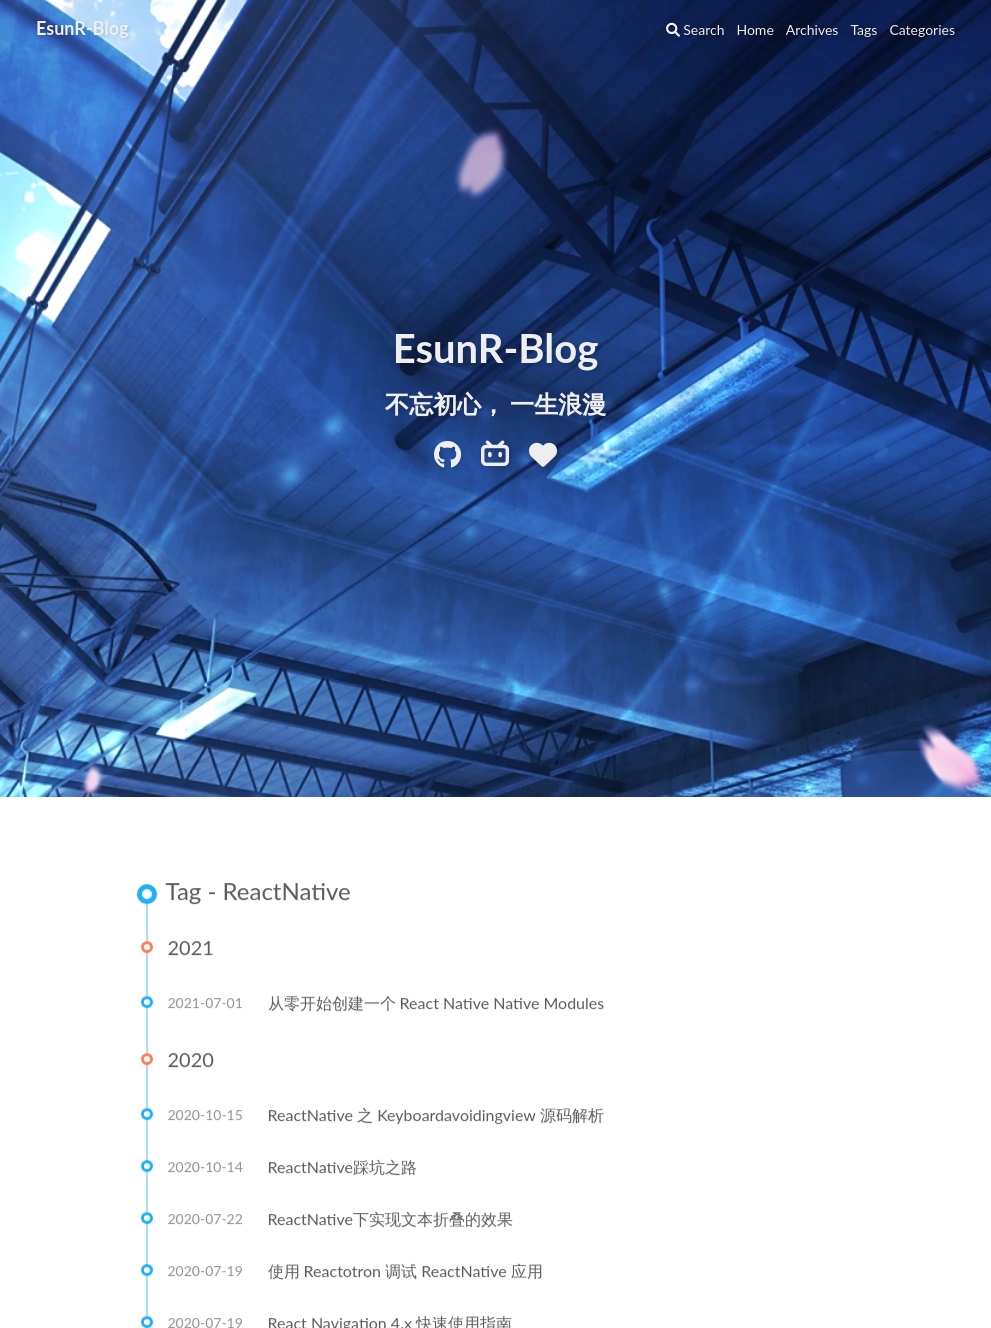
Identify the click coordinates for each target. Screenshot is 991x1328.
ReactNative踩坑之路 (342, 1167)
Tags (863, 29)
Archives (812, 29)
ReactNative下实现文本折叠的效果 (390, 1219)
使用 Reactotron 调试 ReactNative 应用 (405, 1271)
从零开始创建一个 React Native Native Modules (436, 1003)
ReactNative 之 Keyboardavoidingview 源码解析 (436, 1115)
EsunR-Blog (82, 28)
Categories (922, 29)
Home (754, 29)
